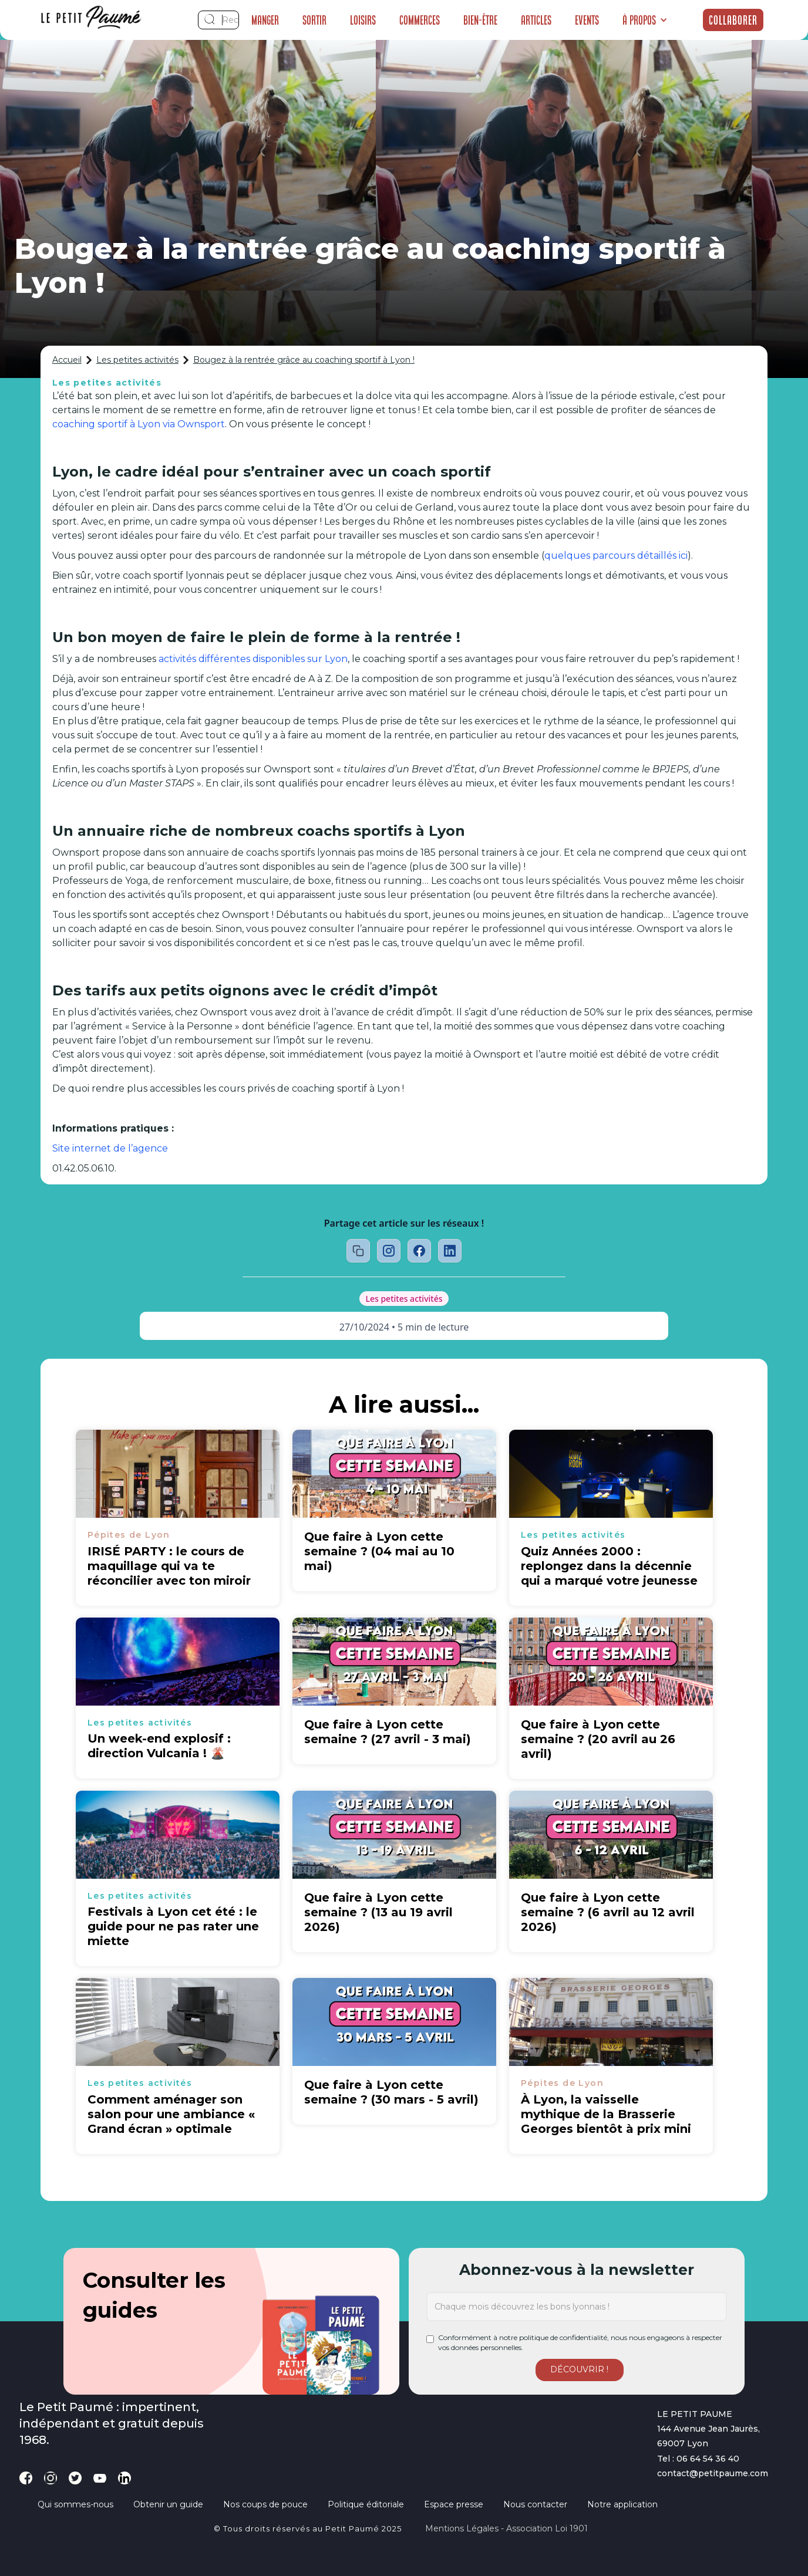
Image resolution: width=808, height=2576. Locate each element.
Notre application (622, 2504)
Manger (265, 20)
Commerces (419, 20)
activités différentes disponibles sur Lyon (253, 658)
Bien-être (480, 20)
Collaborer (733, 20)
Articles (536, 20)
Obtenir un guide (168, 2504)
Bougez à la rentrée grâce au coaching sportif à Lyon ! (304, 360)
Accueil (67, 360)
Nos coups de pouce (265, 2504)
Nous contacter (535, 2504)
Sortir (314, 20)
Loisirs (363, 20)
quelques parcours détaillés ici (616, 555)
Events (587, 20)
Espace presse (453, 2504)
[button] (645, 20)
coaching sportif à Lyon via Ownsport (138, 424)
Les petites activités (137, 360)
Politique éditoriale (366, 2504)
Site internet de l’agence (110, 1148)
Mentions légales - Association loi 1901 (506, 2528)
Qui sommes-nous (75, 2504)
